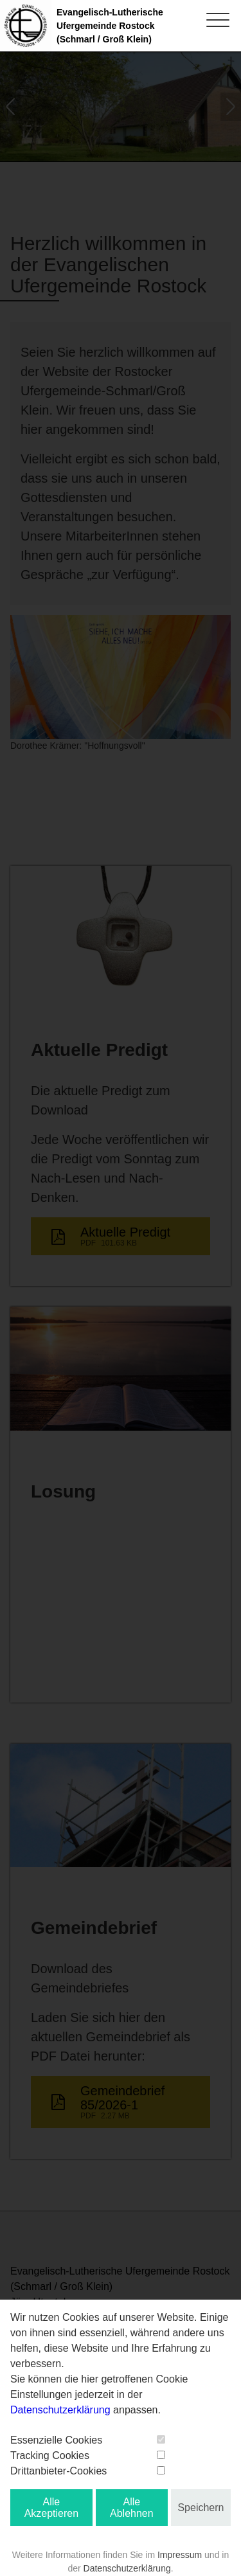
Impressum (179, 2555)
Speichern (200, 2507)
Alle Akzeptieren (51, 2507)
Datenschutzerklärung (60, 2409)
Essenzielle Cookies (56, 2440)
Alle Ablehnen (132, 2507)
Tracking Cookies (49, 2455)
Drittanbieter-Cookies (58, 2470)
